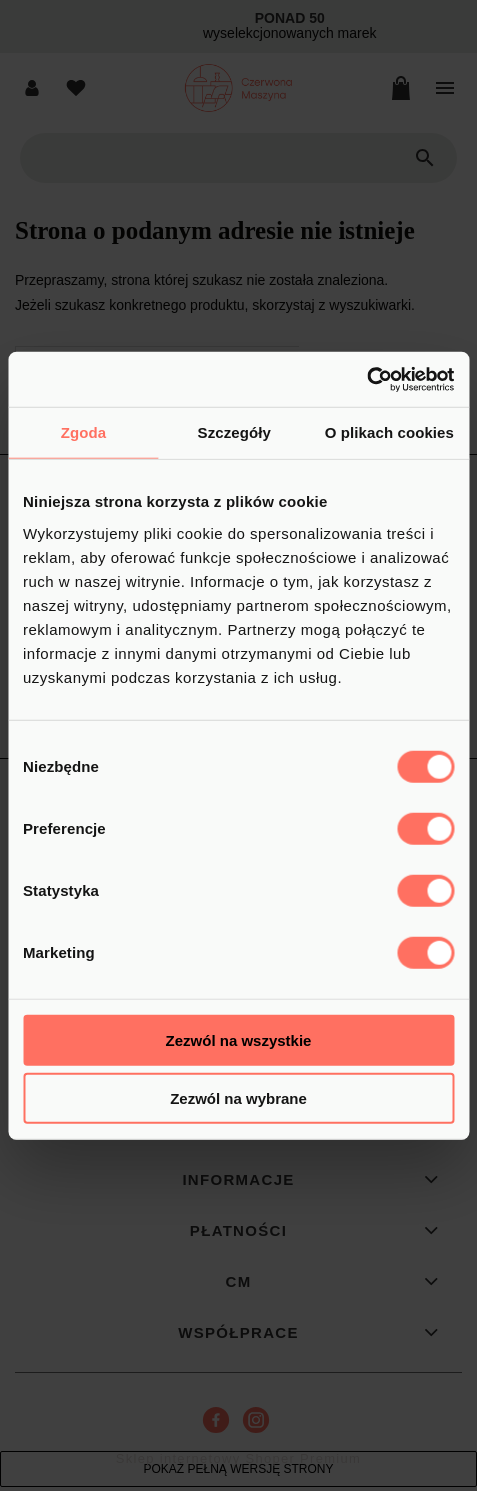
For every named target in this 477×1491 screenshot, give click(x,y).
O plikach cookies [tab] (389, 432)
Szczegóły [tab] (234, 432)
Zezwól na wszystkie (239, 1039)
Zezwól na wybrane (238, 1098)
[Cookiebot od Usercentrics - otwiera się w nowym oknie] (366, 379)
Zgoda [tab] (84, 432)
